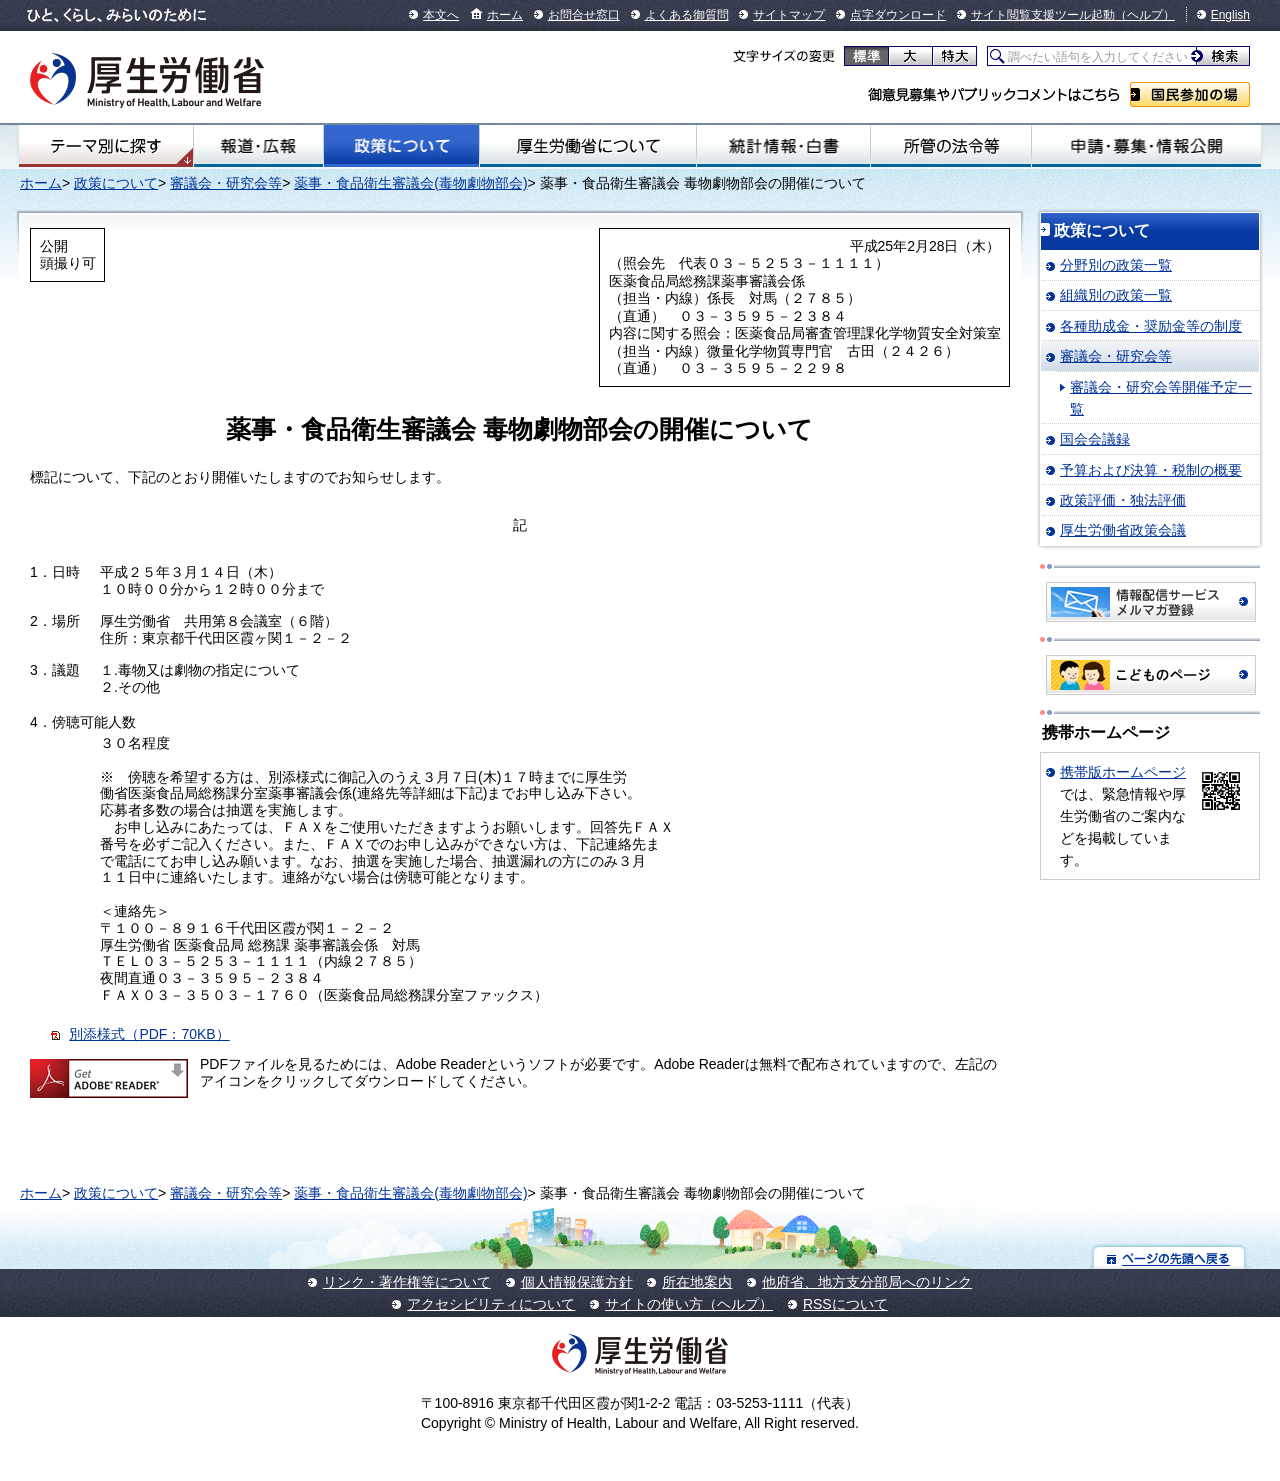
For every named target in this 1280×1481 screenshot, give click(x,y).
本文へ (441, 15)
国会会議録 (1095, 439)
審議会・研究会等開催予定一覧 (1161, 398)
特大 (954, 56)
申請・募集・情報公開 (1146, 146)
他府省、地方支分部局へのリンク (867, 1282)
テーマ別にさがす (106, 146)
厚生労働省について (588, 146)
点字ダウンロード (898, 15)
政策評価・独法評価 (1123, 500)
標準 (866, 56)
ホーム (505, 15)
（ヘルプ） (1145, 15)
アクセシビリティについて (491, 1304)
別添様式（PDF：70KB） (149, 1034)
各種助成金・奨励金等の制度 (1151, 326)
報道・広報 (258, 146)
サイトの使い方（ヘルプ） (689, 1304)
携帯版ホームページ (1123, 772)
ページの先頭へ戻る (1169, 1257)
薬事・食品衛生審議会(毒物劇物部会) (410, 183)
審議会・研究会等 (226, 183)
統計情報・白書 (783, 146)
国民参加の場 (1190, 94)
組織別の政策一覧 (1116, 295)
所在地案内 (697, 1282)
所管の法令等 (951, 146)
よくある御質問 (687, 15)
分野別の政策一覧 (1116, 265)
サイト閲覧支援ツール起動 (1043, 15)
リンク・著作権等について (407, 1282)
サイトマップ (789, 15)
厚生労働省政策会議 (1123, 530)
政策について (401, 146)
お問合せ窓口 (584, 15)
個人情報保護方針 (577, 1282)
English (1230, 15)
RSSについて (845, 1304)
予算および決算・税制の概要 (1151, 470)
